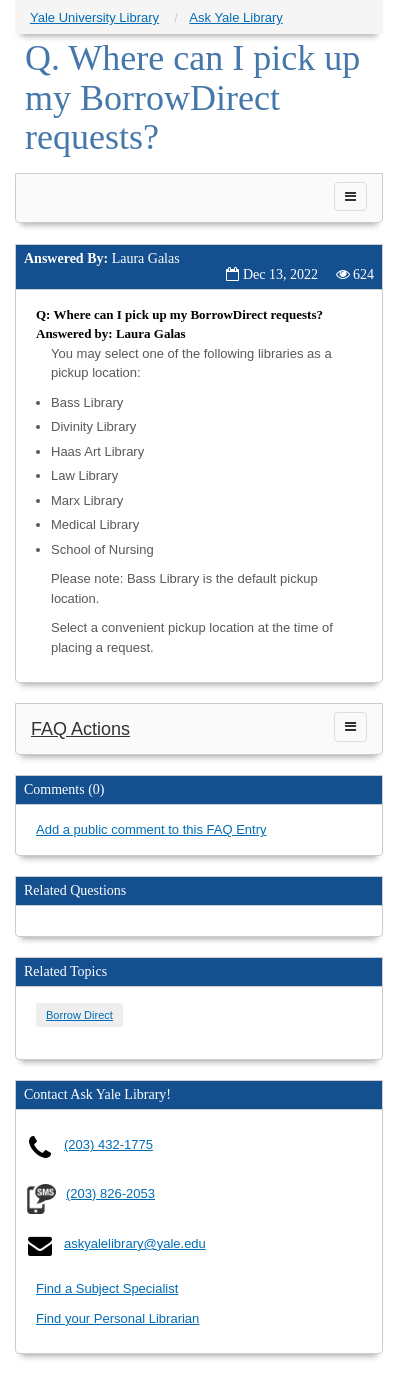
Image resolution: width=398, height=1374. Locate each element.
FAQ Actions (80, 729)
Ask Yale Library (235, 17)
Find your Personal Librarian (117, 1318)
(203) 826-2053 (110, 1193)
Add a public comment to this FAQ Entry (151, 829)
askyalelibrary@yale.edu (135, 1243)
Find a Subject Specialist (107, 1288)
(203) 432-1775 (108, 1144)
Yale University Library (94, 17)
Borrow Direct (79, 1015)
